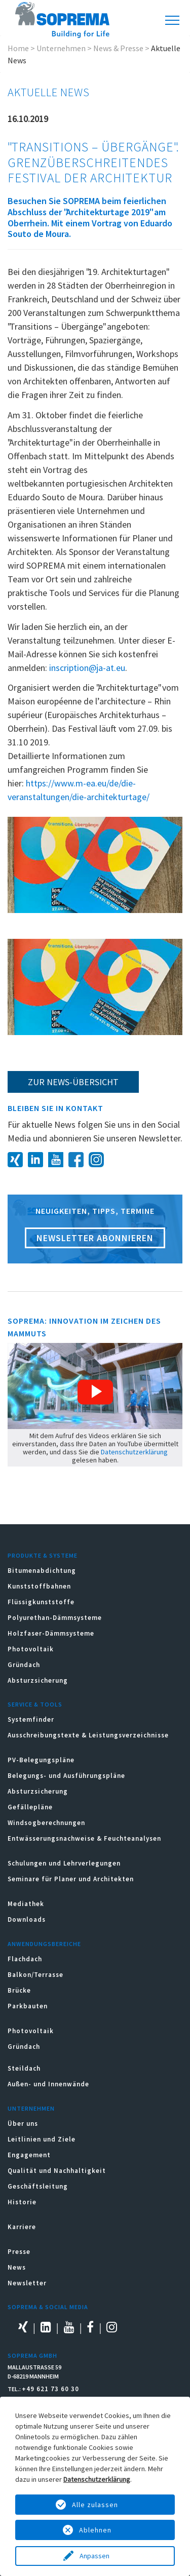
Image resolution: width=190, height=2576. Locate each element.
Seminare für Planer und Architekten (71, 1879)
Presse (19, 2251)
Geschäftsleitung (38, 2186)
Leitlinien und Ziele (41, 2139)
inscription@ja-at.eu (87, 667)
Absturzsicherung (38, 1680)
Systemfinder (31, 1719)
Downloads (27, 1919)
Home (18, 48)
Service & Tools (35, 1704)
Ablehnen (95, 2529)
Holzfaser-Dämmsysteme (51, 1633)
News (17, 2267)
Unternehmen (61, 48)
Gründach (24, 1664)
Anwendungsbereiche (44, 1944)
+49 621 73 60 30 (50, 2389)
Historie (22, 2202)
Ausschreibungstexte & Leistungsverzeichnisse (88, 1735)
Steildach (24, 2068)
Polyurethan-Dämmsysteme (55, 1617)
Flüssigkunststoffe (41, 1602)
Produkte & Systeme (43, 1555)
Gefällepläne (30, 1807)
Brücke (19, 1990)
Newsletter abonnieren (95, 1238)
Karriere (22, 2227)
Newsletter (27, 2283)
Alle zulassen (95, 2504)
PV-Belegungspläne (41, 1760)
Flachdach (25, 1959)
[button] (95, 1392)
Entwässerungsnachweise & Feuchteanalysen (84, 1838)
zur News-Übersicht (73, 1082)
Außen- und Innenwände (48, 2084)
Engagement (29, 2155)
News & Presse (118, 48)
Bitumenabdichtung (42, 1570)
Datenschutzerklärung (134, 1451)
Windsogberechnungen (46, 1822)
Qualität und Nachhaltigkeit (57, 2170)
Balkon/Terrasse (35, 1974)
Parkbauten (28, 2006)
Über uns (23, 2123)
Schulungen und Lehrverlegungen (64, 1863)
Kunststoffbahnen (39, 1586)
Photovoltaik (31, 1649)
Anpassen (95, 2555)
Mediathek (26, 1903)
